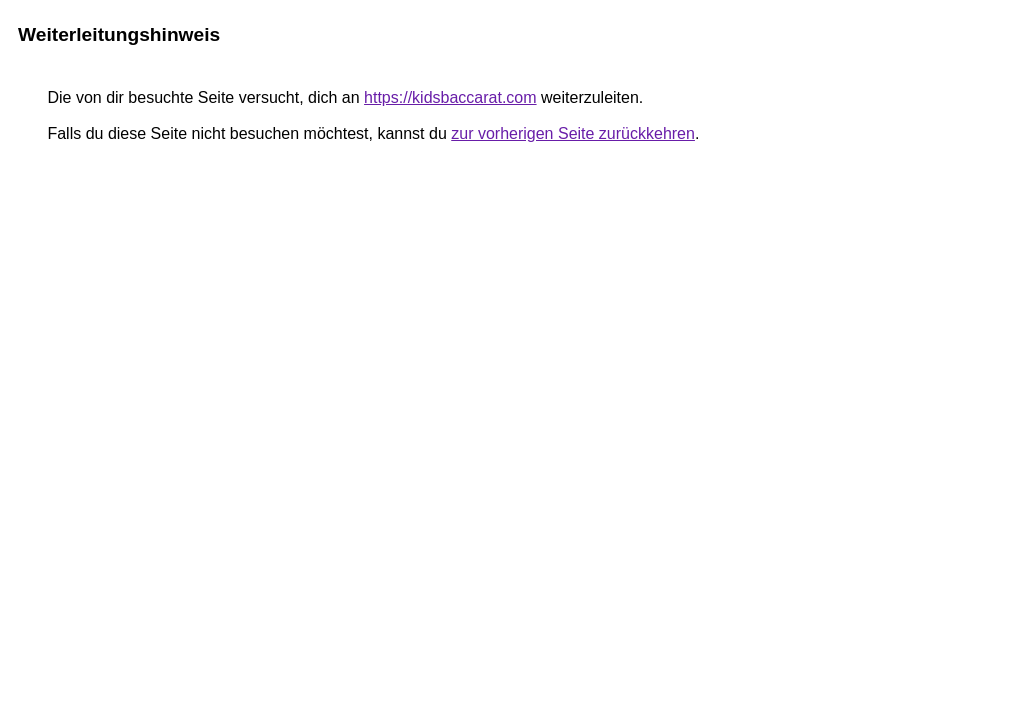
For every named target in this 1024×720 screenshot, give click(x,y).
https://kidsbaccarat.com (450, 97)
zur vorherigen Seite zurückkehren (573, 133)
